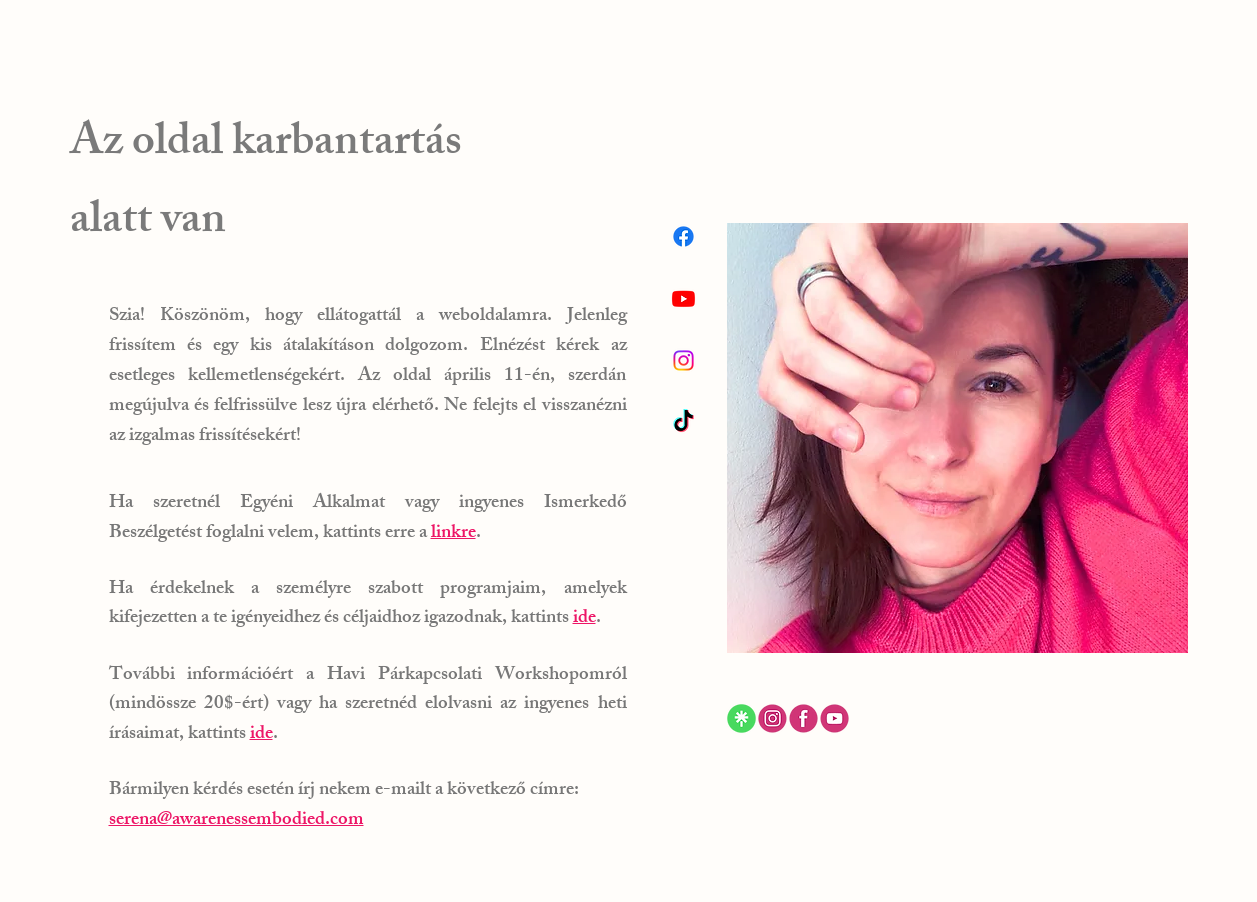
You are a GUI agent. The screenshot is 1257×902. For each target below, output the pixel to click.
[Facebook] (683, 236)
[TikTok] (683, 422)
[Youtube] (683, 298)
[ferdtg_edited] (741, 718)
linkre (453, 534)
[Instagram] (683, 360)
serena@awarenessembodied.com (236, 821)
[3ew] (803, 718)
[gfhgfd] (772, 718)
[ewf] (834, 718)
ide (584, 619)
